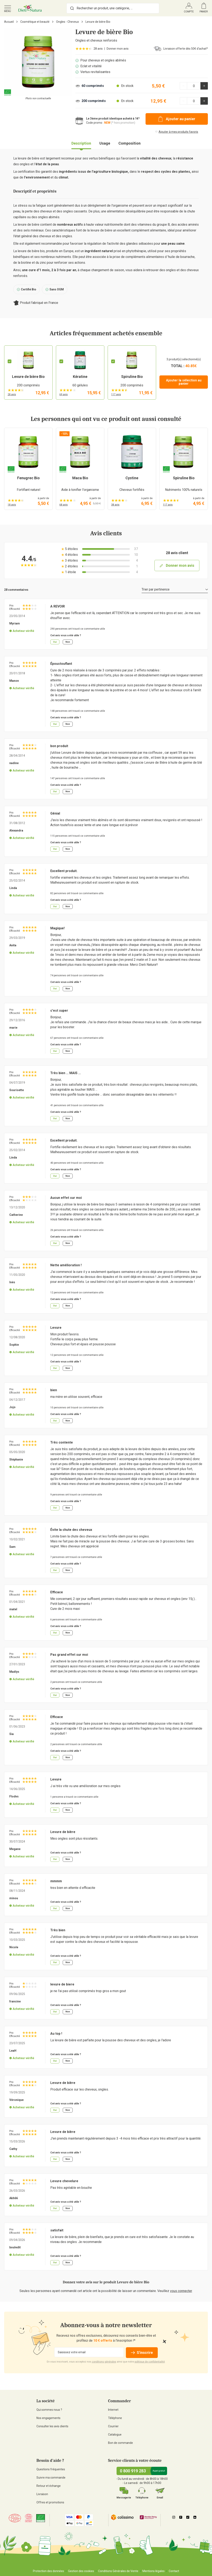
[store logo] (30, 8)
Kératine (80, 376)
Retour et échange (48, 2485)
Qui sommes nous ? (49, 2409)
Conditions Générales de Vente (118, 2571)
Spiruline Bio (132, 376)
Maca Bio (80, 478)
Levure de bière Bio (28, 376)
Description (81, 145)
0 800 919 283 (133, 2470)
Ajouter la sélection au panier (183, 382)
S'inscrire (142, 2352)
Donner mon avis (118, 48)
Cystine (131, 478)
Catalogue (115, 2434)
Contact (174, 2571)
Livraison (42, 2494)
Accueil (9, 21)
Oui (55, 642)
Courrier (113, 2426)
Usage (104, 143)
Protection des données (48, 2571)
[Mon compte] (189, 8)
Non (67, 642)
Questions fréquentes (50, 2469)
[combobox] (113, 8)
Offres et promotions (50, 2502)
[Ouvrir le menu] (7, 8)
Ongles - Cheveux (67, 21)
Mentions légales (153, 2571)
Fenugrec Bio (28, 478)
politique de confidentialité (150, 2361)
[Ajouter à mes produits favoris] (176, 132)
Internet (113, 2409)
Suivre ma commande (50, 2477)
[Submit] (72, 8)
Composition (129, 143)
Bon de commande (120, 2442)
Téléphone (115, 2418)
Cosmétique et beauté (34, 21)
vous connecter (181, 2291)
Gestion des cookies (81, 2571)
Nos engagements (48, 2418)
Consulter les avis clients (52, 2426)
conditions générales (104, 2361)
